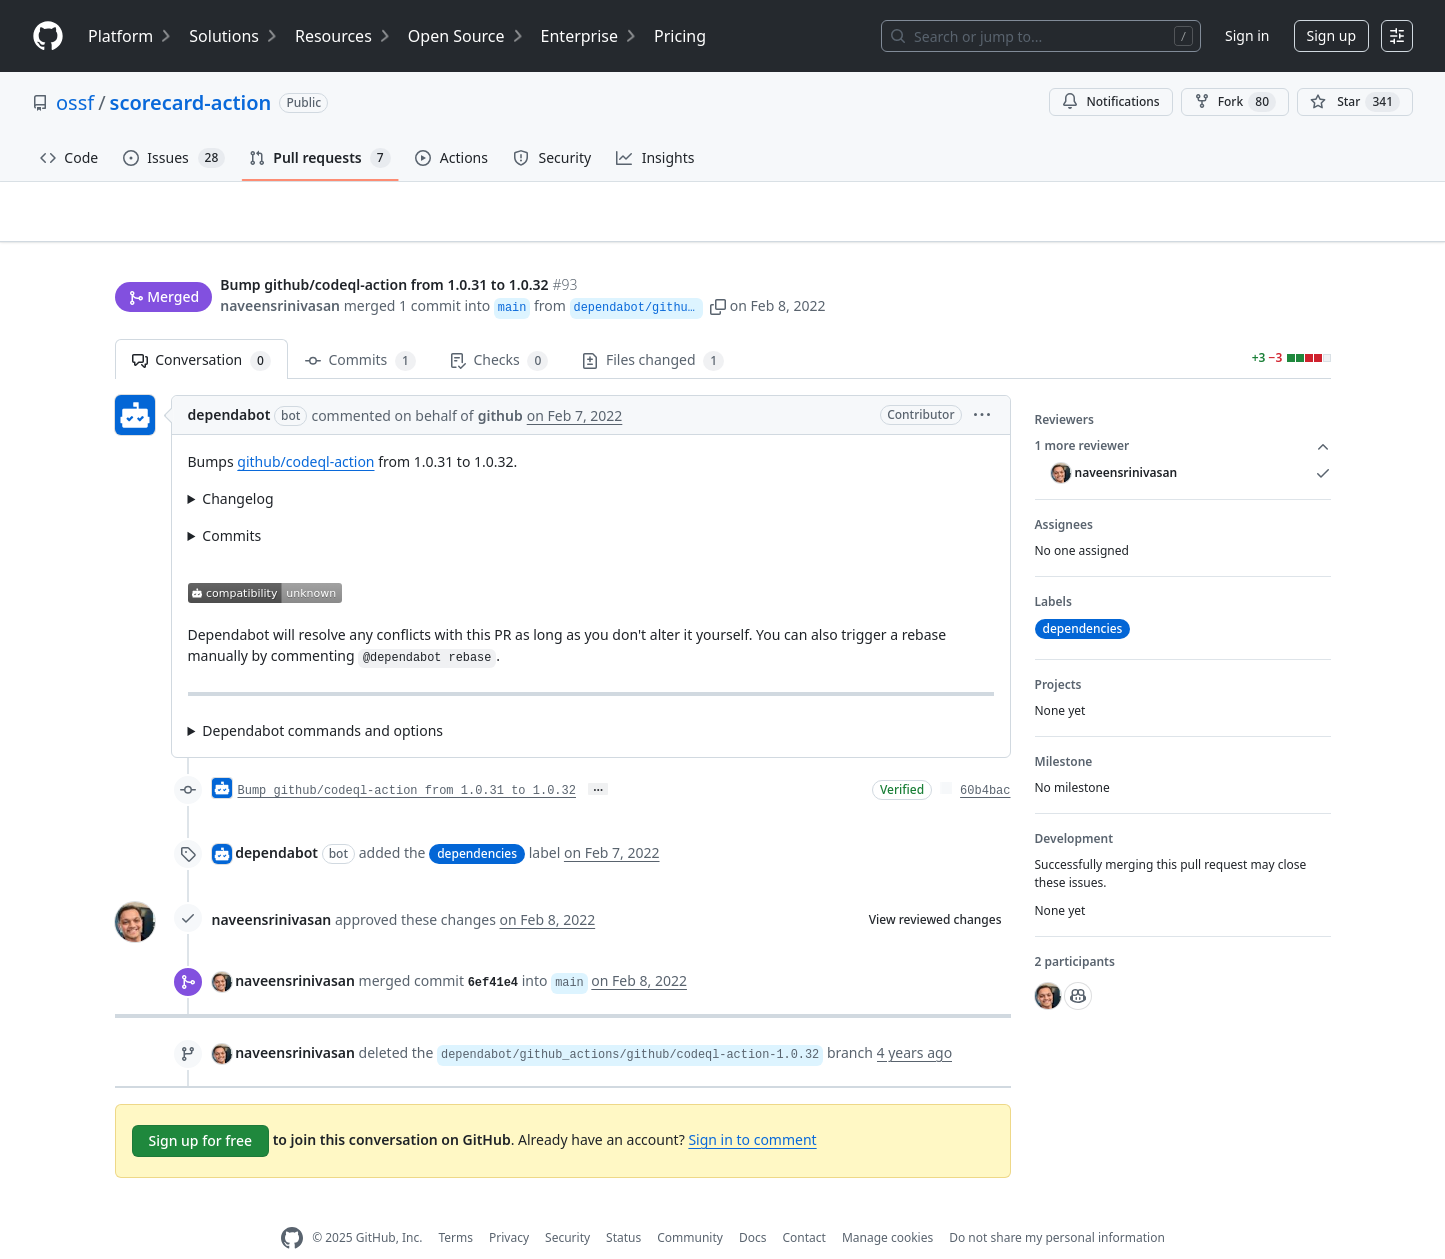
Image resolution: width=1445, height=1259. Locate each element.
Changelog (237, 467)
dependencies (477, 822)
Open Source (466, 36)
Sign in (1247, 35)
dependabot (229, 383)
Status (623, 1206)
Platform (130, 36)
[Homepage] (48, 36)
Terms (455, 1206)
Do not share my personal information (1057, 1206)
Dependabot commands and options (322, 698)
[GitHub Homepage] (292, 1206)
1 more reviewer (1183, 415)
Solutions (234, 36)
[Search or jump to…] (1041, 36)
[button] (971, 267)
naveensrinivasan (280, 267)
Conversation (201, 329)
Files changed (653, 329)
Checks (499, 329)
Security (567, 1206)
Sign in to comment (752, 1107)
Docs (753, 1206)
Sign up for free (201, 1108)
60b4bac (985, 759)
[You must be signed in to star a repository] (1355, 102)
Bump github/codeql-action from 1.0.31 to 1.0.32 (407, 759)
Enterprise (589, 36)
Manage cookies (887, 1206)
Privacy (509, 1206)
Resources (343, 36)
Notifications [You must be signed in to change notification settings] (1110, 101)
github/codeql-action (305, 430)
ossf (75, 102)
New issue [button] (1268, 225)
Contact (803, 1206)
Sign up (1331, 35)
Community (690, 1206)
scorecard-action (191, 102)
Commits (360, 329)
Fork (1235, 102)
